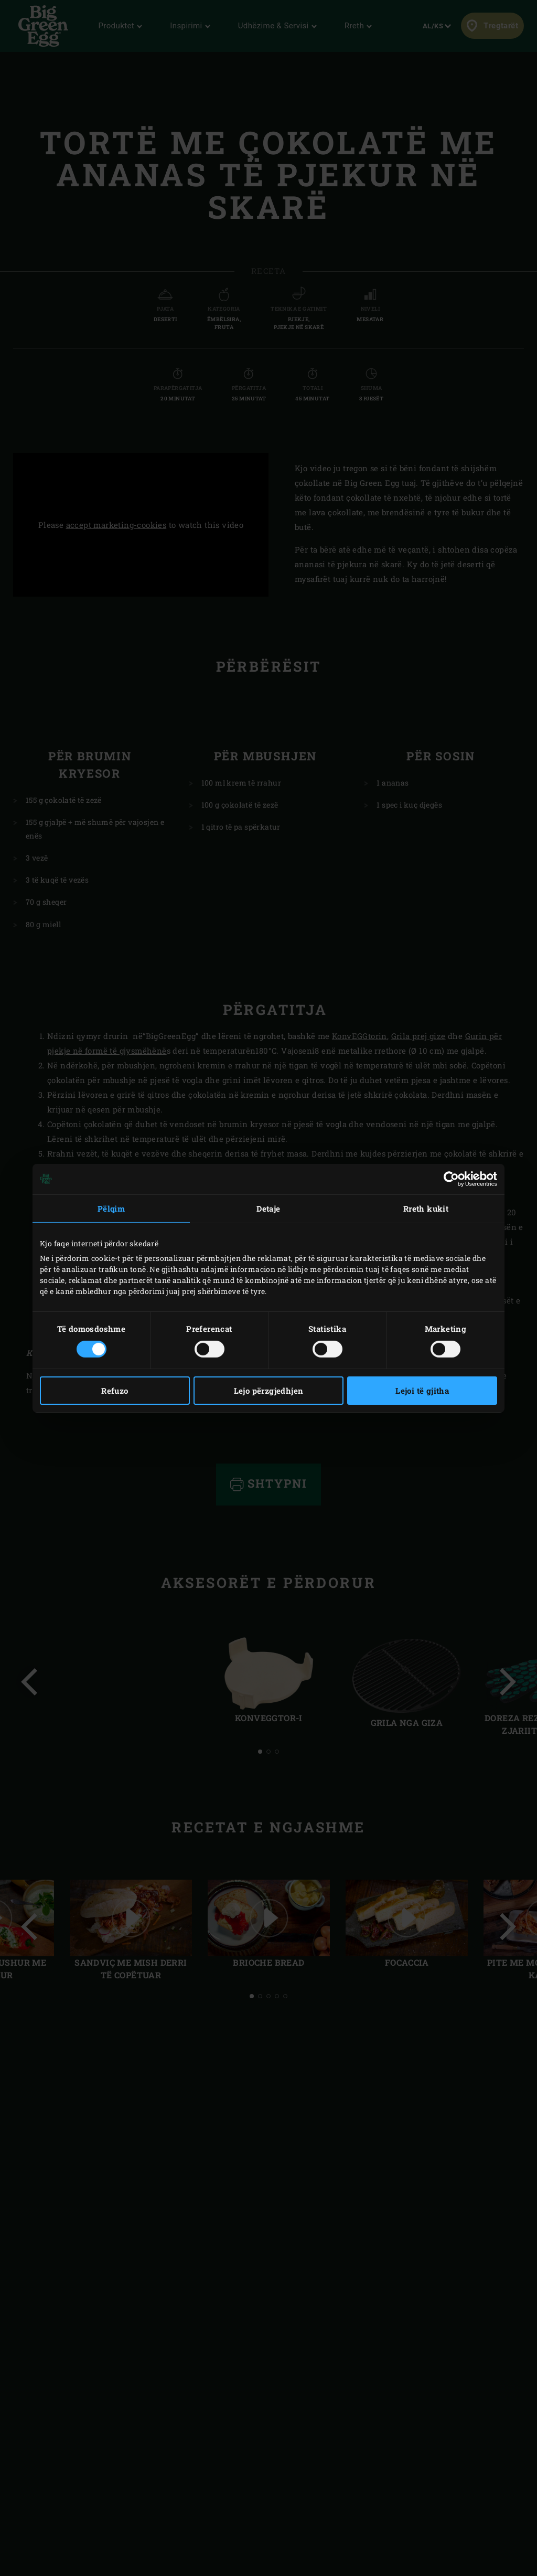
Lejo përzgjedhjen (269, 1390)
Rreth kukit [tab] (425, 1208)
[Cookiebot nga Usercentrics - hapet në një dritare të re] (451, 1178)
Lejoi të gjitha (422, 1390)
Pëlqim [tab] (111, 1208)
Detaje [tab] (268, 1208)
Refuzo (114, 1390)
